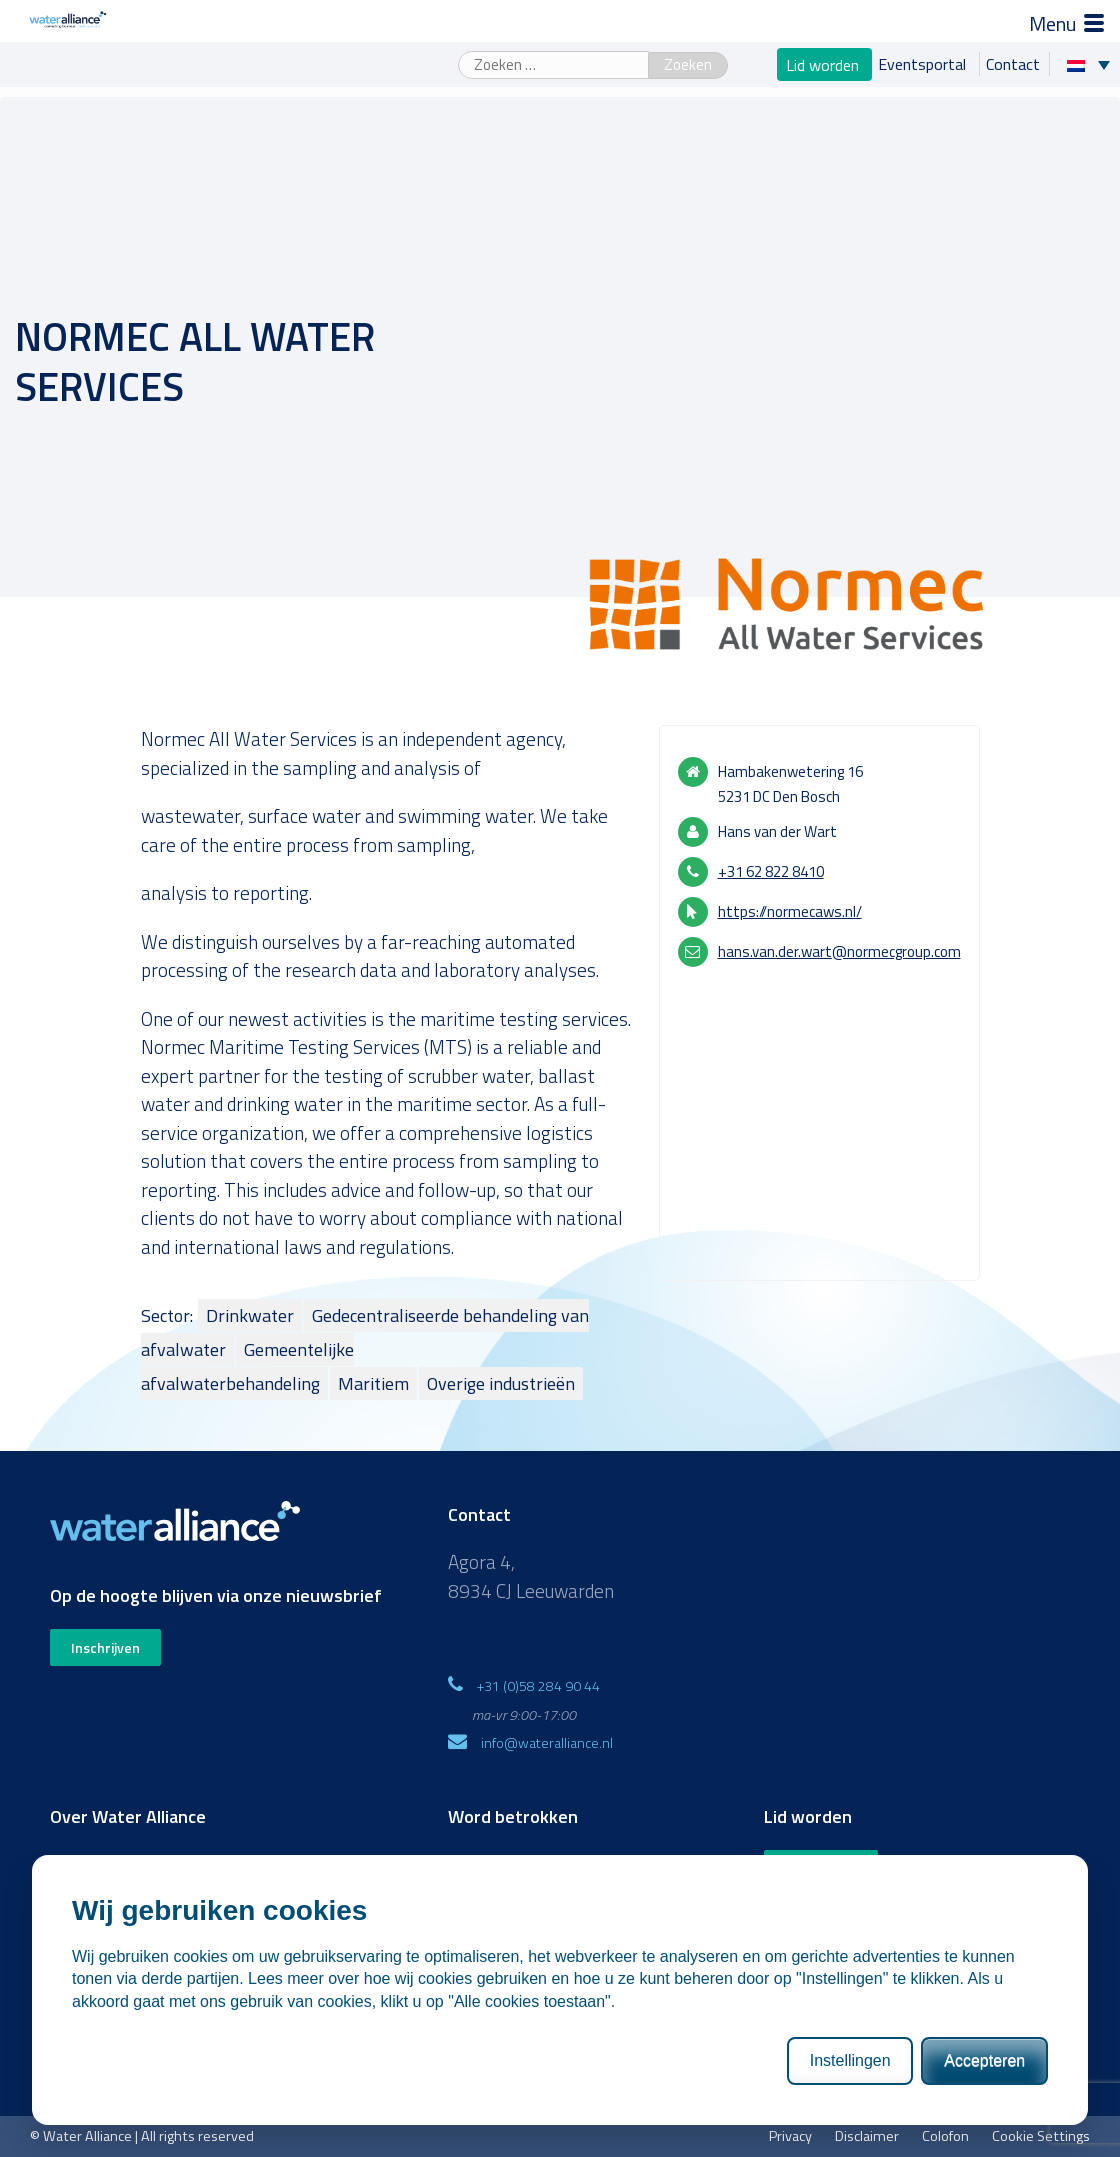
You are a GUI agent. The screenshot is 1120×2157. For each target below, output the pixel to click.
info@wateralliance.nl (547, 1742)
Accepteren (984, 2079)
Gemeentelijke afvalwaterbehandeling (247, 1366)
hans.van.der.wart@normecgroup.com (839, 951)
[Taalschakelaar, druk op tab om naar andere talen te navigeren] (1093, 64)
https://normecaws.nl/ (790, 911)
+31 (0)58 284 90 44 (538, 1685)
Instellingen (850, 2079)
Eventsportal (924, 64)
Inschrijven (105, 1647)
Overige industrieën (501, 1383)
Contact (1013, 64)
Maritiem (373, 1383)
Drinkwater (250, 1315)
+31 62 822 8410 (771, 871)
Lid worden (824, 64)
